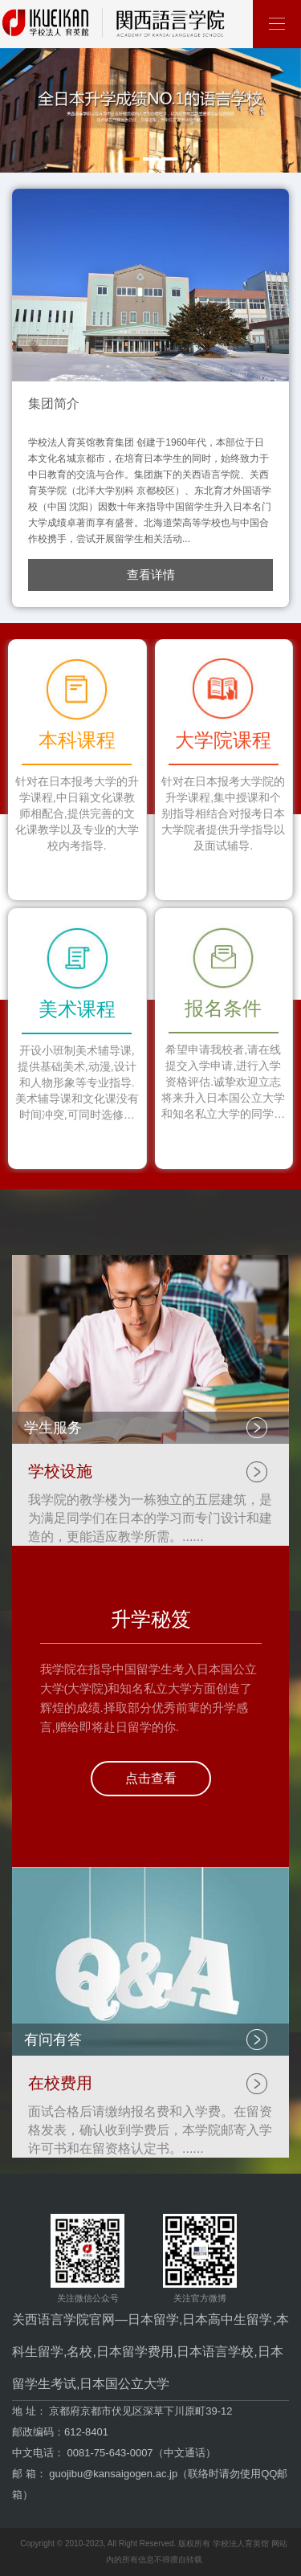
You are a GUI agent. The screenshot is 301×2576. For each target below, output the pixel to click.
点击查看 (151, 1778)
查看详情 (151, 574)
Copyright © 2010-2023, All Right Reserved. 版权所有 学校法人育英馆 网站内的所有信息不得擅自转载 (153, 2551)
